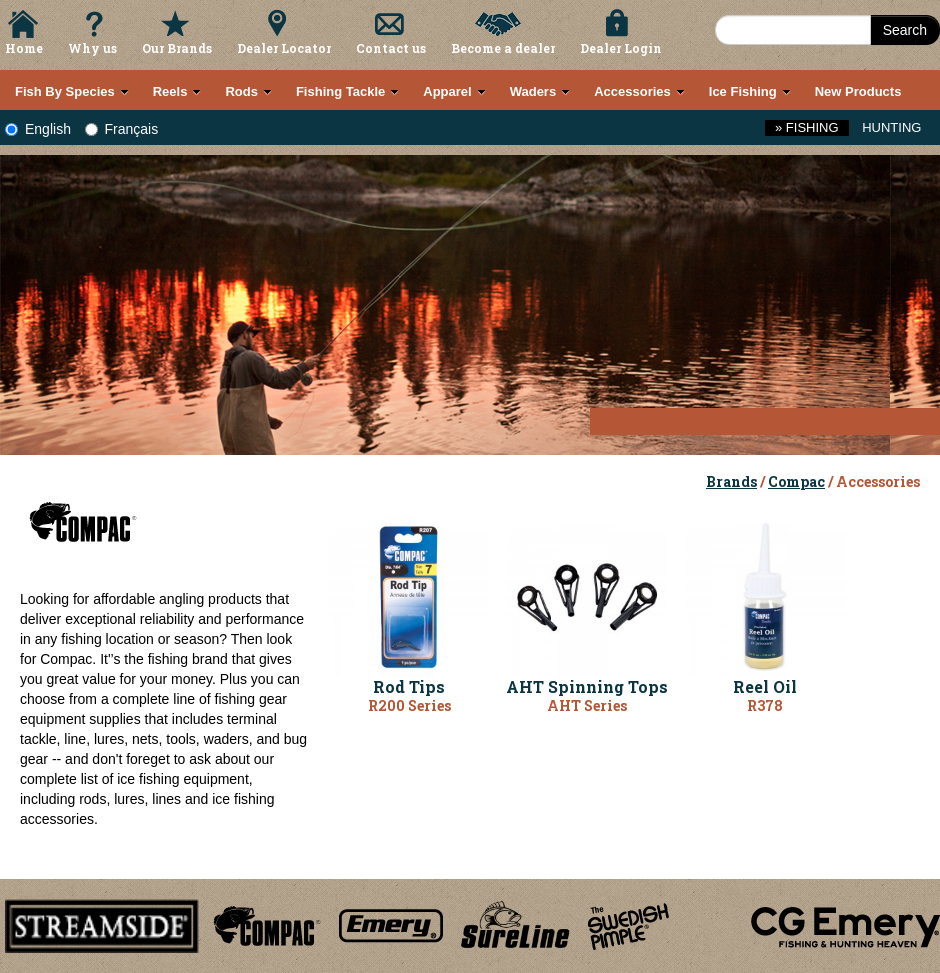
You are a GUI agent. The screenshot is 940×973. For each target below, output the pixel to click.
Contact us (391, 48)
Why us (92, 48)
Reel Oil (765, 686)
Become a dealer (503, 48)
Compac (796, 481)
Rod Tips (409, 686)
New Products (858, 91)
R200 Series (409, 705)
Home (24, 48)
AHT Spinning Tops (587, 686)
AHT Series (587, 705)
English (38, 129)
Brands (731, 481)
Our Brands (177, 48)
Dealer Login (621, 48)
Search (905, 30)
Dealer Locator (284, 48)
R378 (765, 705)
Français (122, 129)
